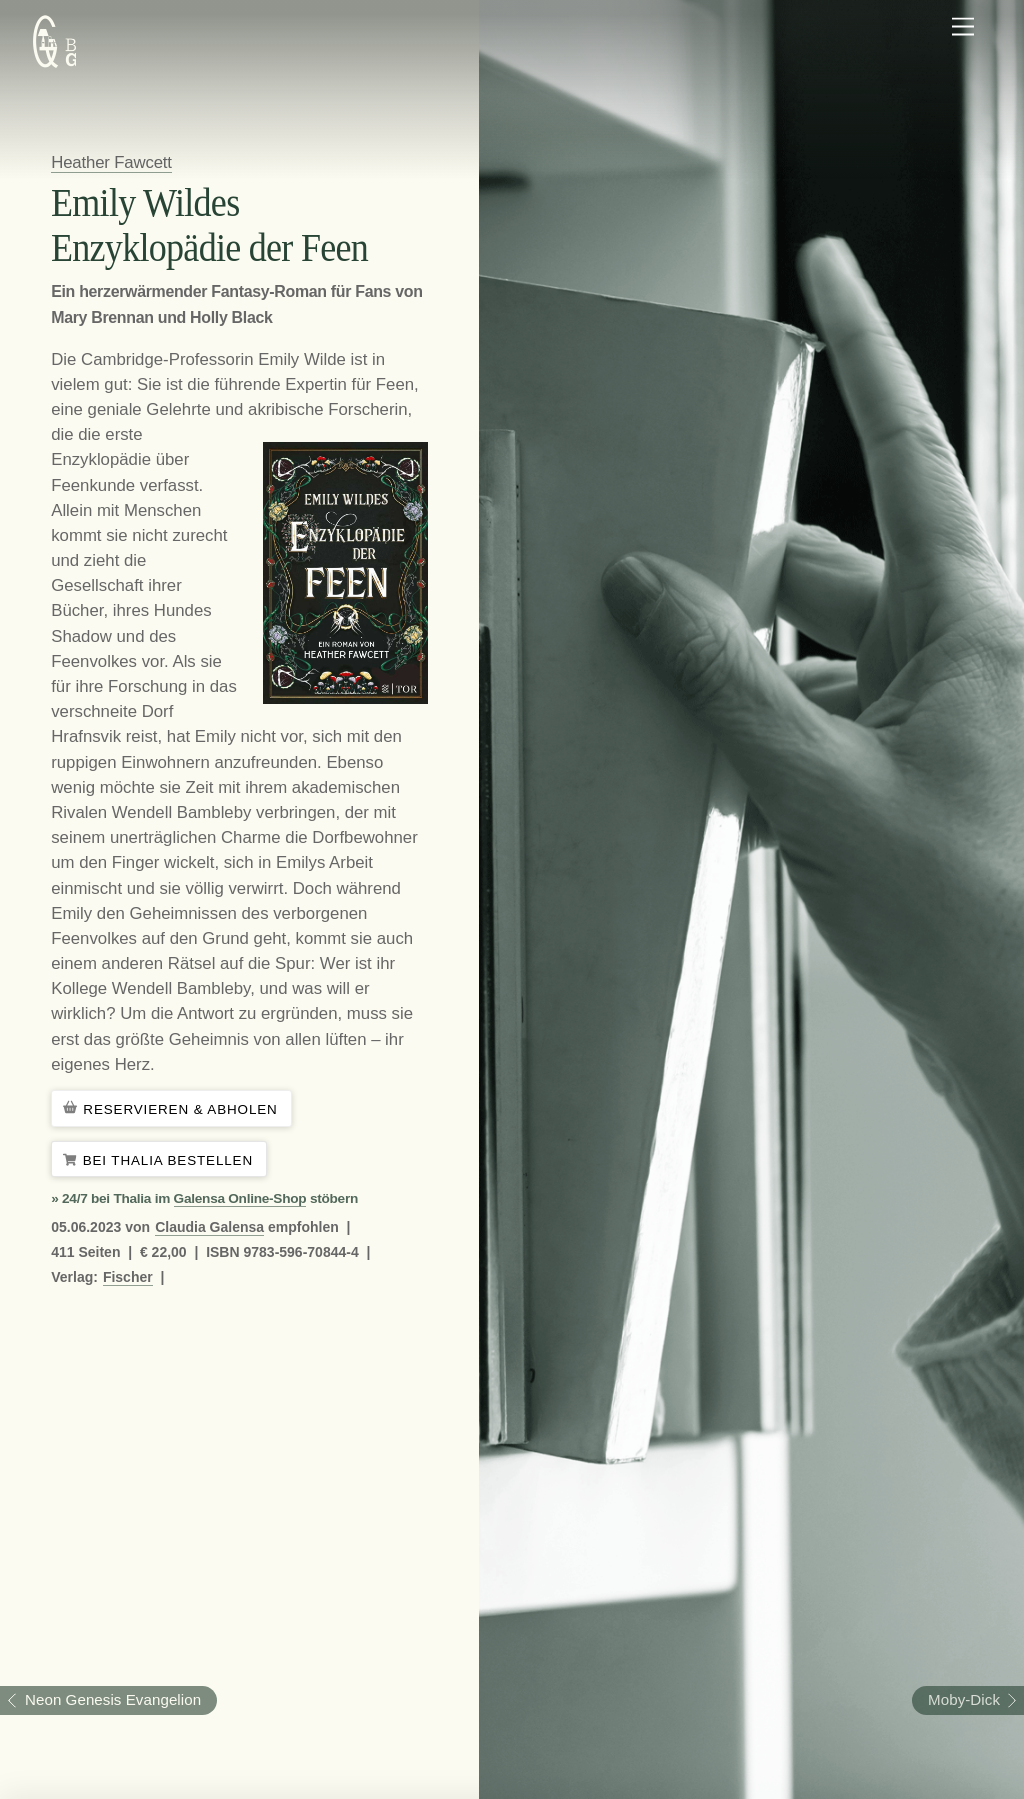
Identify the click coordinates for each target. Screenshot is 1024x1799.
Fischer (128, 1277)
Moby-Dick (956, 1699)
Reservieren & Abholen (172, 1110)
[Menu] (963, 27)
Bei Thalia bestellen (159, 1160)
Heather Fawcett (111, 162)
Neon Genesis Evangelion (100, 1699)
